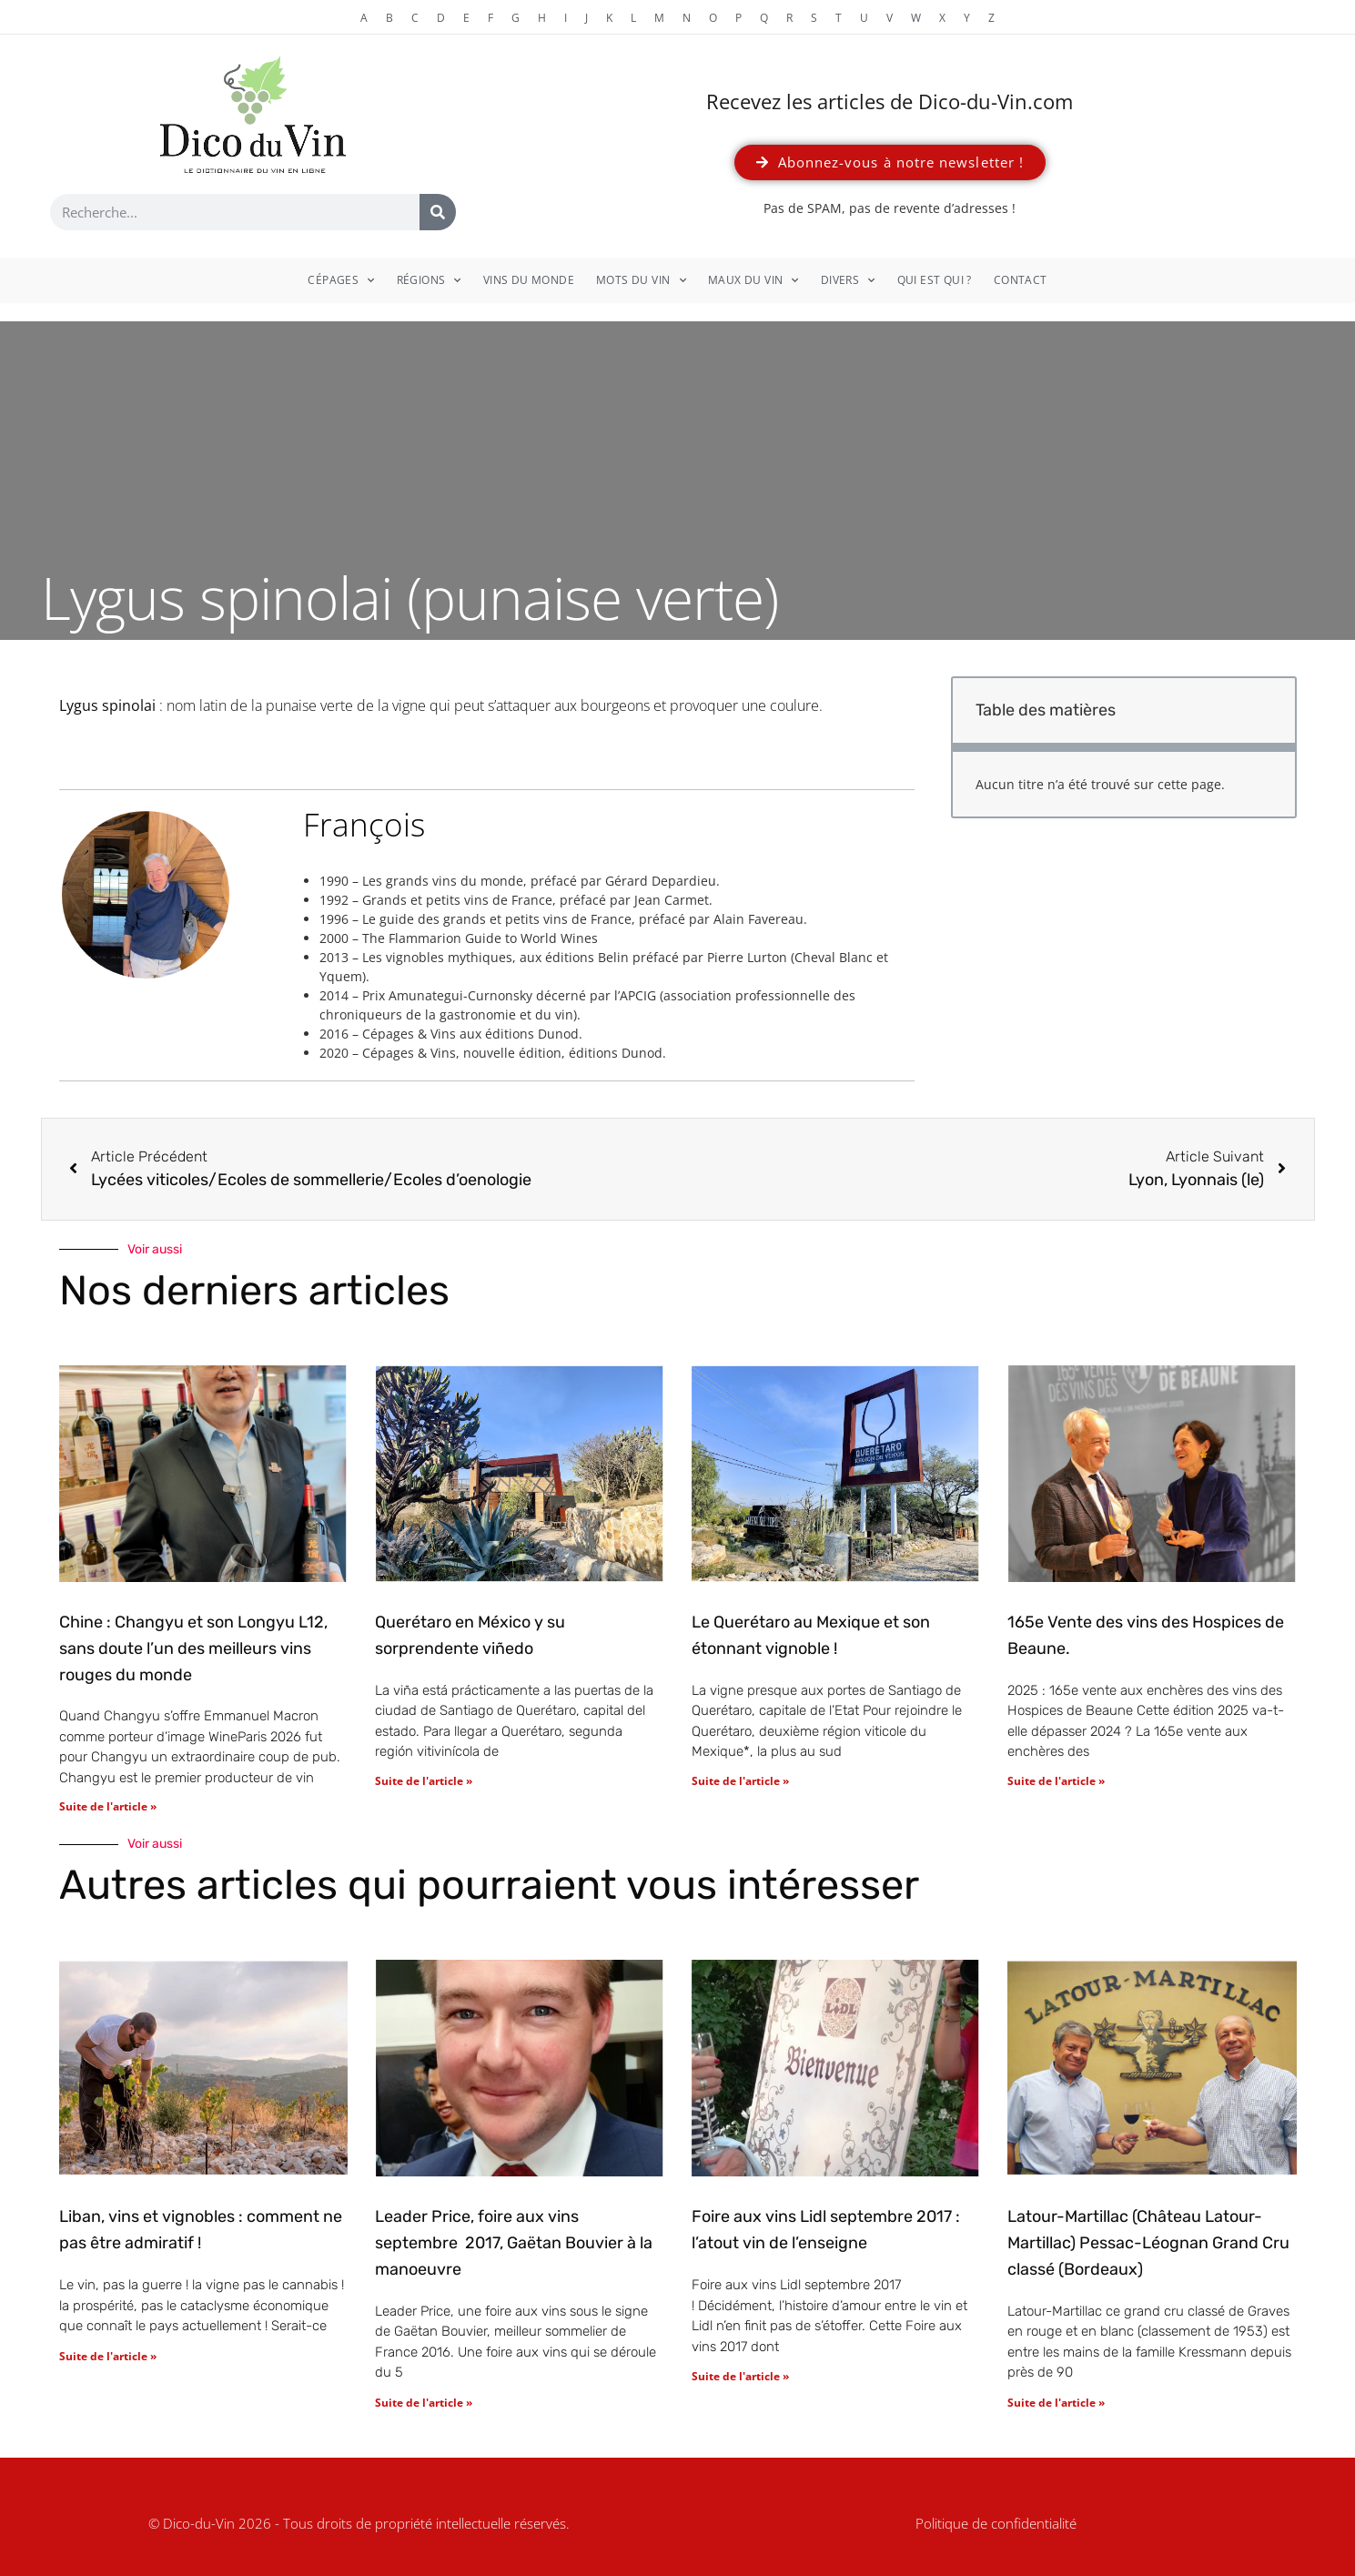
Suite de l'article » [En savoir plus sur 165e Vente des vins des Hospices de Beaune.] (1056, 1781)
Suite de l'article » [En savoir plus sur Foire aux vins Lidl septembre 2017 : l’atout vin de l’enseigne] (740, 2376)
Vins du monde (528, 280)
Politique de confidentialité (996, 2523)
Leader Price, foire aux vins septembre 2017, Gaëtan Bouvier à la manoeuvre (513, 2242)
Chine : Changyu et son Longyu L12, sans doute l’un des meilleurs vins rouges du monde (193, 1648)
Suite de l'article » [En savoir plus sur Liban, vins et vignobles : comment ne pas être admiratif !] (108, 2356)
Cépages (341, 280)
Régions (429, 280)
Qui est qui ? (934, 280)
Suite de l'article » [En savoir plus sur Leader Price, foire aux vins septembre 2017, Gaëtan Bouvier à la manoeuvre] (423, 2402)
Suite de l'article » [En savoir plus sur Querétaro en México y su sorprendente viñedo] (423, 1781)
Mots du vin (641, 280)
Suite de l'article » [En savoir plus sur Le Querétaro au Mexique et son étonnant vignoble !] (740, 1781)
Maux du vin (753, 280)
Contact (1020, 280)
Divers (848, 280)
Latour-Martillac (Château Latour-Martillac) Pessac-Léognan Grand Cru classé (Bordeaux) (1148, 2242)
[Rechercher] (438, 212)
